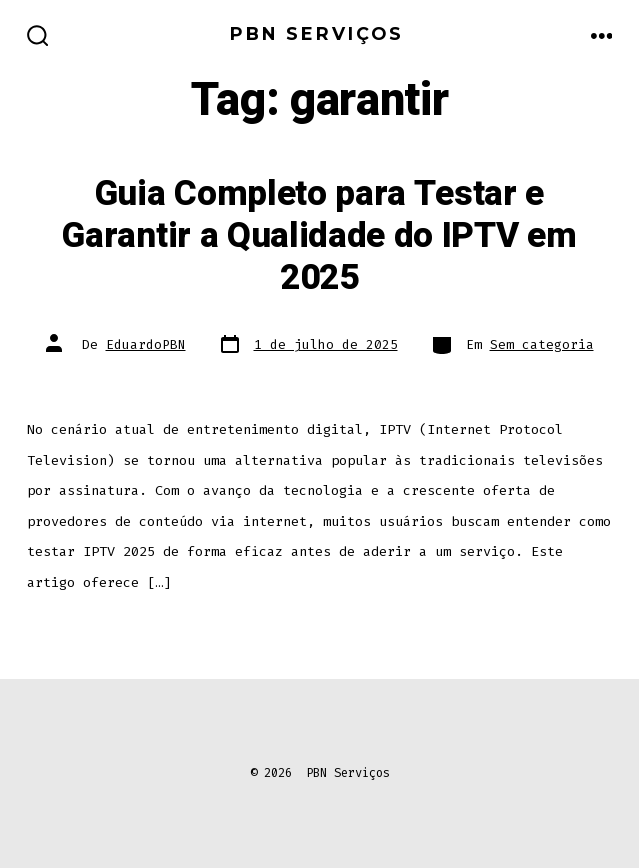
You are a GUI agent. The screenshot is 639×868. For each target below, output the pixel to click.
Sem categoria (542, 344)
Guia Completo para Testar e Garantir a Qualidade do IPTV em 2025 (319, 236)
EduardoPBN (146, 344)
